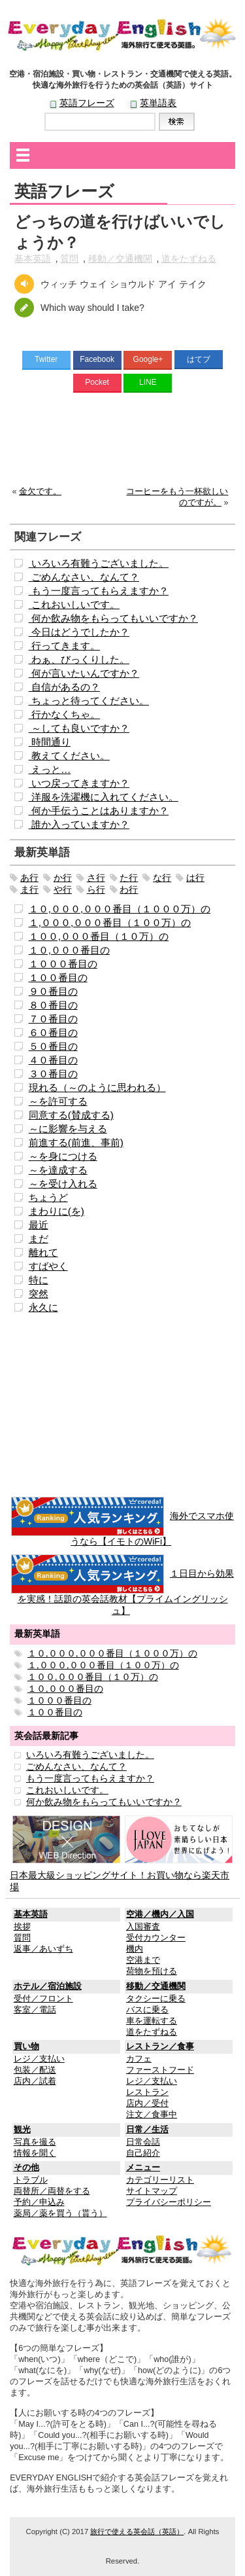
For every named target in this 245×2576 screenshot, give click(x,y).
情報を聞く (35, 2153)
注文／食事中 (151, 2114)
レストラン (147, 2092)
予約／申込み (39, 2202)
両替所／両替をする (52, 2191)
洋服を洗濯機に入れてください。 (103, 796)
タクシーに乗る (156, 1998)
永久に (43, 1307)
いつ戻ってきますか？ (79, 783)
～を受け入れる (63, 1183)
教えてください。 (69, 755)
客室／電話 (35, 2009)
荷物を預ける (151, 1971)
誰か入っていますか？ (79, 824)
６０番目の (53, 1032)
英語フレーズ (86, 103)
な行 (162, 877)
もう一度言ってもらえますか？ (99, 590)
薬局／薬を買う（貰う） (60, 2213)
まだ (38, 1238)
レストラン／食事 (160, 2046)
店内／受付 (147, 2103)
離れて (43, 1252)
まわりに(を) (56, 1211)
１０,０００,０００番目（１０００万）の (120, 908)
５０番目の (53, 1046)
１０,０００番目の (69, 950)
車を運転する (151, 2021)
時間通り (50, 741)
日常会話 (143, 2142)
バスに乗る (147, 2009)
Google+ (148, 359)
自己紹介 (143, 2153)
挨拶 (22, 1926)
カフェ (139, 2059)
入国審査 (143, 1926)
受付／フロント (43, 1998)
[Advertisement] (122, 442)
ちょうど (48, 1197)
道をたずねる (188, 258)
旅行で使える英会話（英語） (137, 2531)
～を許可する (58, 1101)
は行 (195, 877)
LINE (148, 382)
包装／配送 (35, 2070)
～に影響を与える (68, 1128)
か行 (63, 877)
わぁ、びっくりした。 (79, 659)
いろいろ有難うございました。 (99, 563)
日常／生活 (147, 2129)
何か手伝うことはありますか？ (99, 810)
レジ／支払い (39, 2059)
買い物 (26, 2046)
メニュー (143, 2167)
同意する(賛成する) (71, 1114)
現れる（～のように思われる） (97, 1087)
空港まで (143, 1960)
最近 (38, 1224)
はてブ (198, 359)
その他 (26, 2167)
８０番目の (53, 1005)
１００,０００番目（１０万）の (99, 936)
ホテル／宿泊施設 (48, 1986)
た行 (129, 877)
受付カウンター (156, 1937)
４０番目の (53, 1059)
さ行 (96, 877)
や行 (63, 889)
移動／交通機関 (120, 258)
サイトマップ (151, 2191)
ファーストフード (160, 2070)
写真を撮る (35, 2142)
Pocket (97, 382)
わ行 (129, 889)
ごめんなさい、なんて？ (84, 576)
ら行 (96, 889)
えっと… (50, 769)
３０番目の (53, 1073)
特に (38, 1279)
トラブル (31, 2180)
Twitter (46, 359)
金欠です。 (40, 491)
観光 (22, 2129)
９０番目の (53, 991)
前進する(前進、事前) (76, 1142)
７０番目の (53, 1018)
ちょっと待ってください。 (89, 700)
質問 (69, 258)
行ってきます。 (64, 645)
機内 (134, 1949)
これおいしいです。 (74, 604)
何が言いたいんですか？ (84, 673)
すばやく (48, 1266)
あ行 (29, 877)
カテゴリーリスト (160, 2180)
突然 (38, 1293)
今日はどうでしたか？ (79, 631)
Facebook (97, 359)
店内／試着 (35, 2081)
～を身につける (63, 1156)
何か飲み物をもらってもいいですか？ (113, 618)
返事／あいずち (43, 1949)
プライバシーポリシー (168, 2202)
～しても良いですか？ (79, 728)
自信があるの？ (64, 686)
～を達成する (58, 1169)
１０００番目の (63, 963)
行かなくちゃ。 (64, 714)
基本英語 (32, 258)
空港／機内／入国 (160, 1914)
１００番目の (58, 977)
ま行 (29, 889)
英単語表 (158, 103)
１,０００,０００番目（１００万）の (110, 922)
